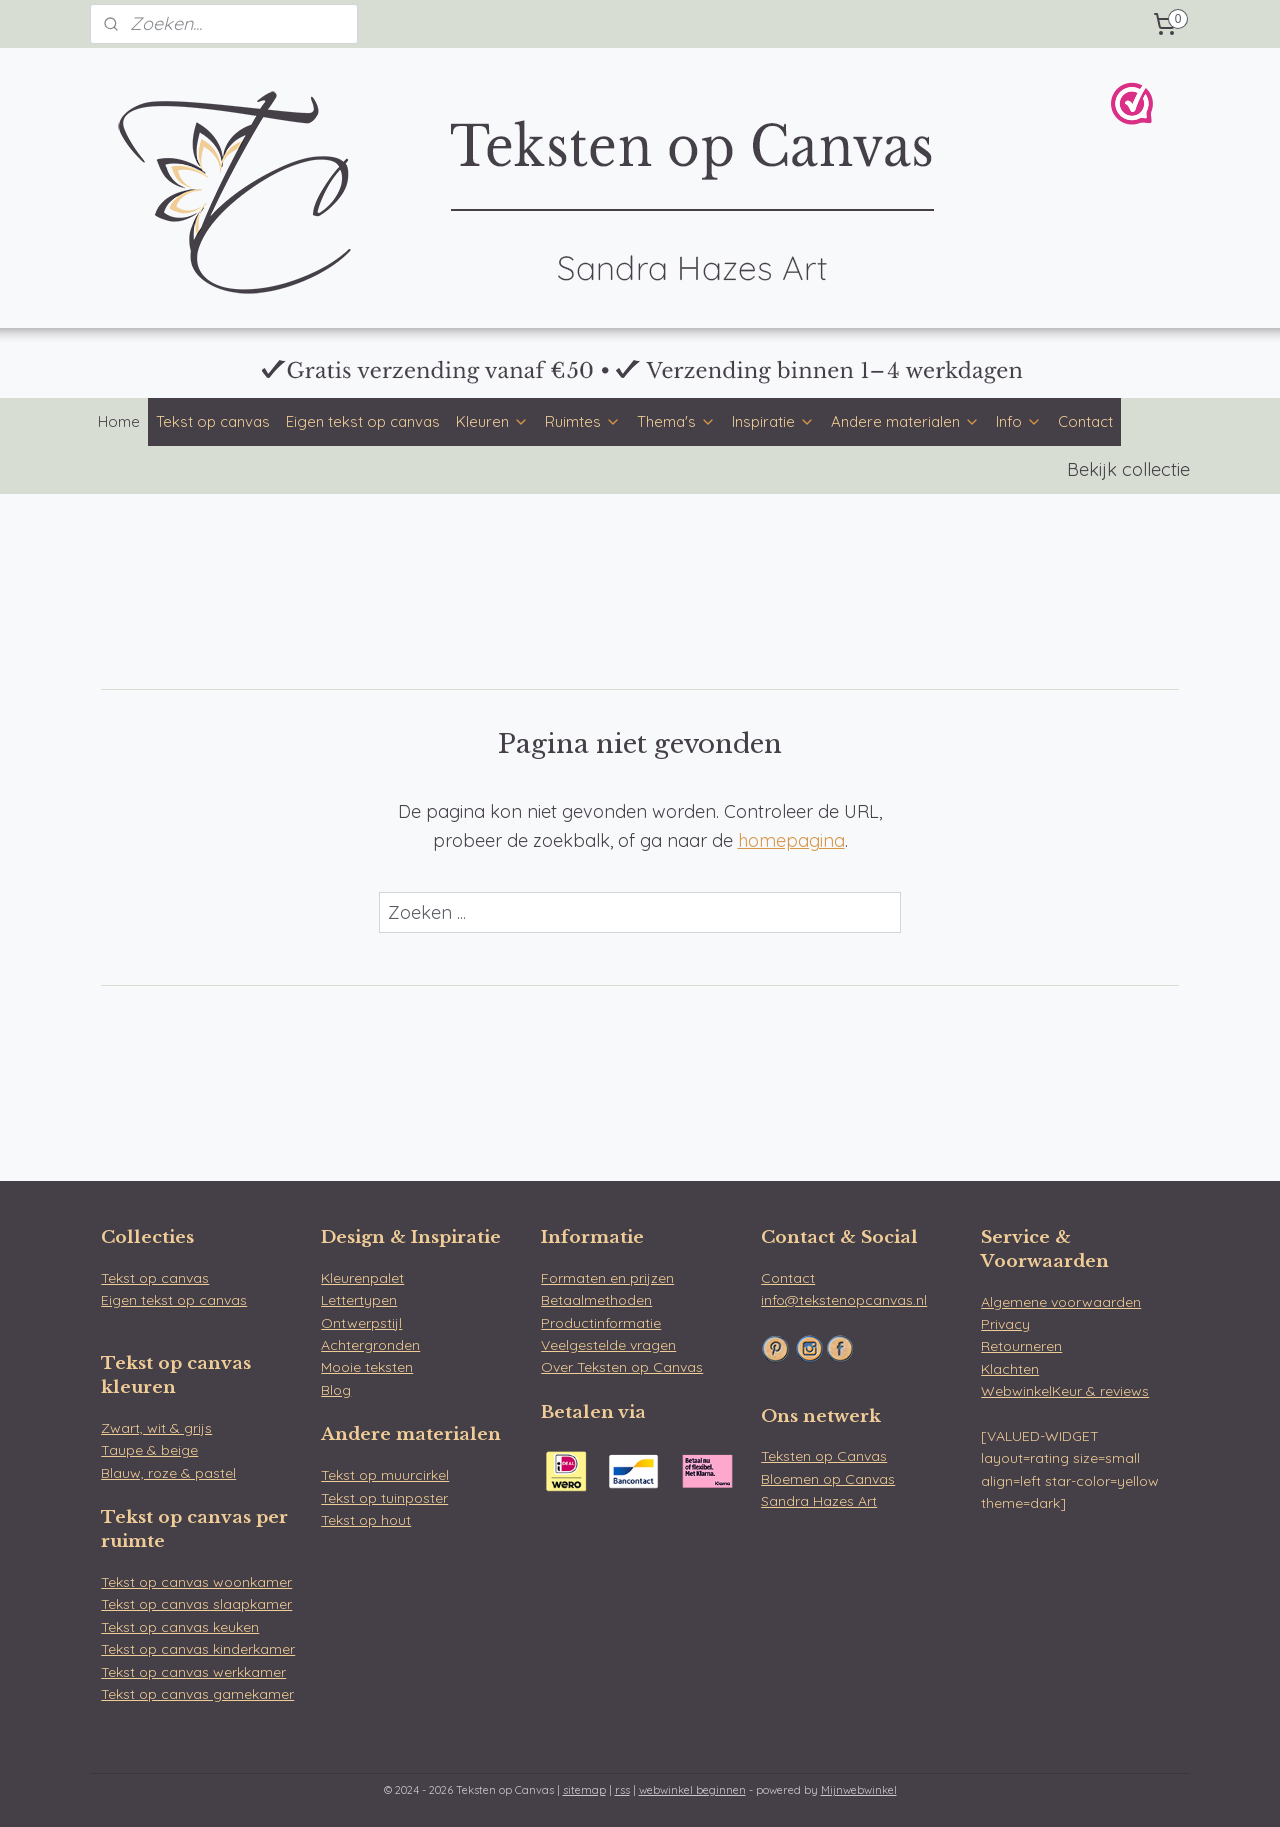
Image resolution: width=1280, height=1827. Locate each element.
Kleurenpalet (362, 1278)
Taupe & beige (149, 1450)
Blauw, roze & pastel (168, 1473)
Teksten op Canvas (824, 1456)
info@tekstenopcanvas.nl (844, 1300)
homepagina (791, 840)
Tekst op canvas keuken (180, 1627)
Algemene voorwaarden (1061, 1302)
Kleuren (492, 421)
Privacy (1005, 1324)
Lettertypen (359, 1300)
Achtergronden (370, 1345)
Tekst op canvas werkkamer (193, 1672)
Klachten (1010, 1369)
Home (119, 421)
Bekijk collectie (1128, 469)
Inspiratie (773, 421)
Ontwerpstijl (361, 1323)
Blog (336, 1390)
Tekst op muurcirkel (385, 1475)
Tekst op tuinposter (384, 1498)
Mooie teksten (367, 1367)
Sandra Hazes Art (819, 1501)
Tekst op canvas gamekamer (197, 1694)
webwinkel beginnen (692, 1790)
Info (1019, 421)
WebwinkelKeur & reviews (1065, 1391)
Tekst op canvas (213, 421)
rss (622, 1790)
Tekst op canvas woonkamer (196, 1582)
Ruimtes (583, 421)
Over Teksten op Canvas (622, 1367)
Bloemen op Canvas (828, 1479)
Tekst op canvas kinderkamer (198, 1649)
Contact (1085, 421)
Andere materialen (905, 421)
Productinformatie (601, 1323)
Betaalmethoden (596, 1300)
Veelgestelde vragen (608, 1345)
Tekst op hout (366, 1520)
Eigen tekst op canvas (363, 421)
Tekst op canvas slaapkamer (196, 1604)
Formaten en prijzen (607, 1278)
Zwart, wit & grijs (156, 1428)
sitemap (584, 1790)
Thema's (676, 421)
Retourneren (1021, 1346)
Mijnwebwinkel (859, 1790)
